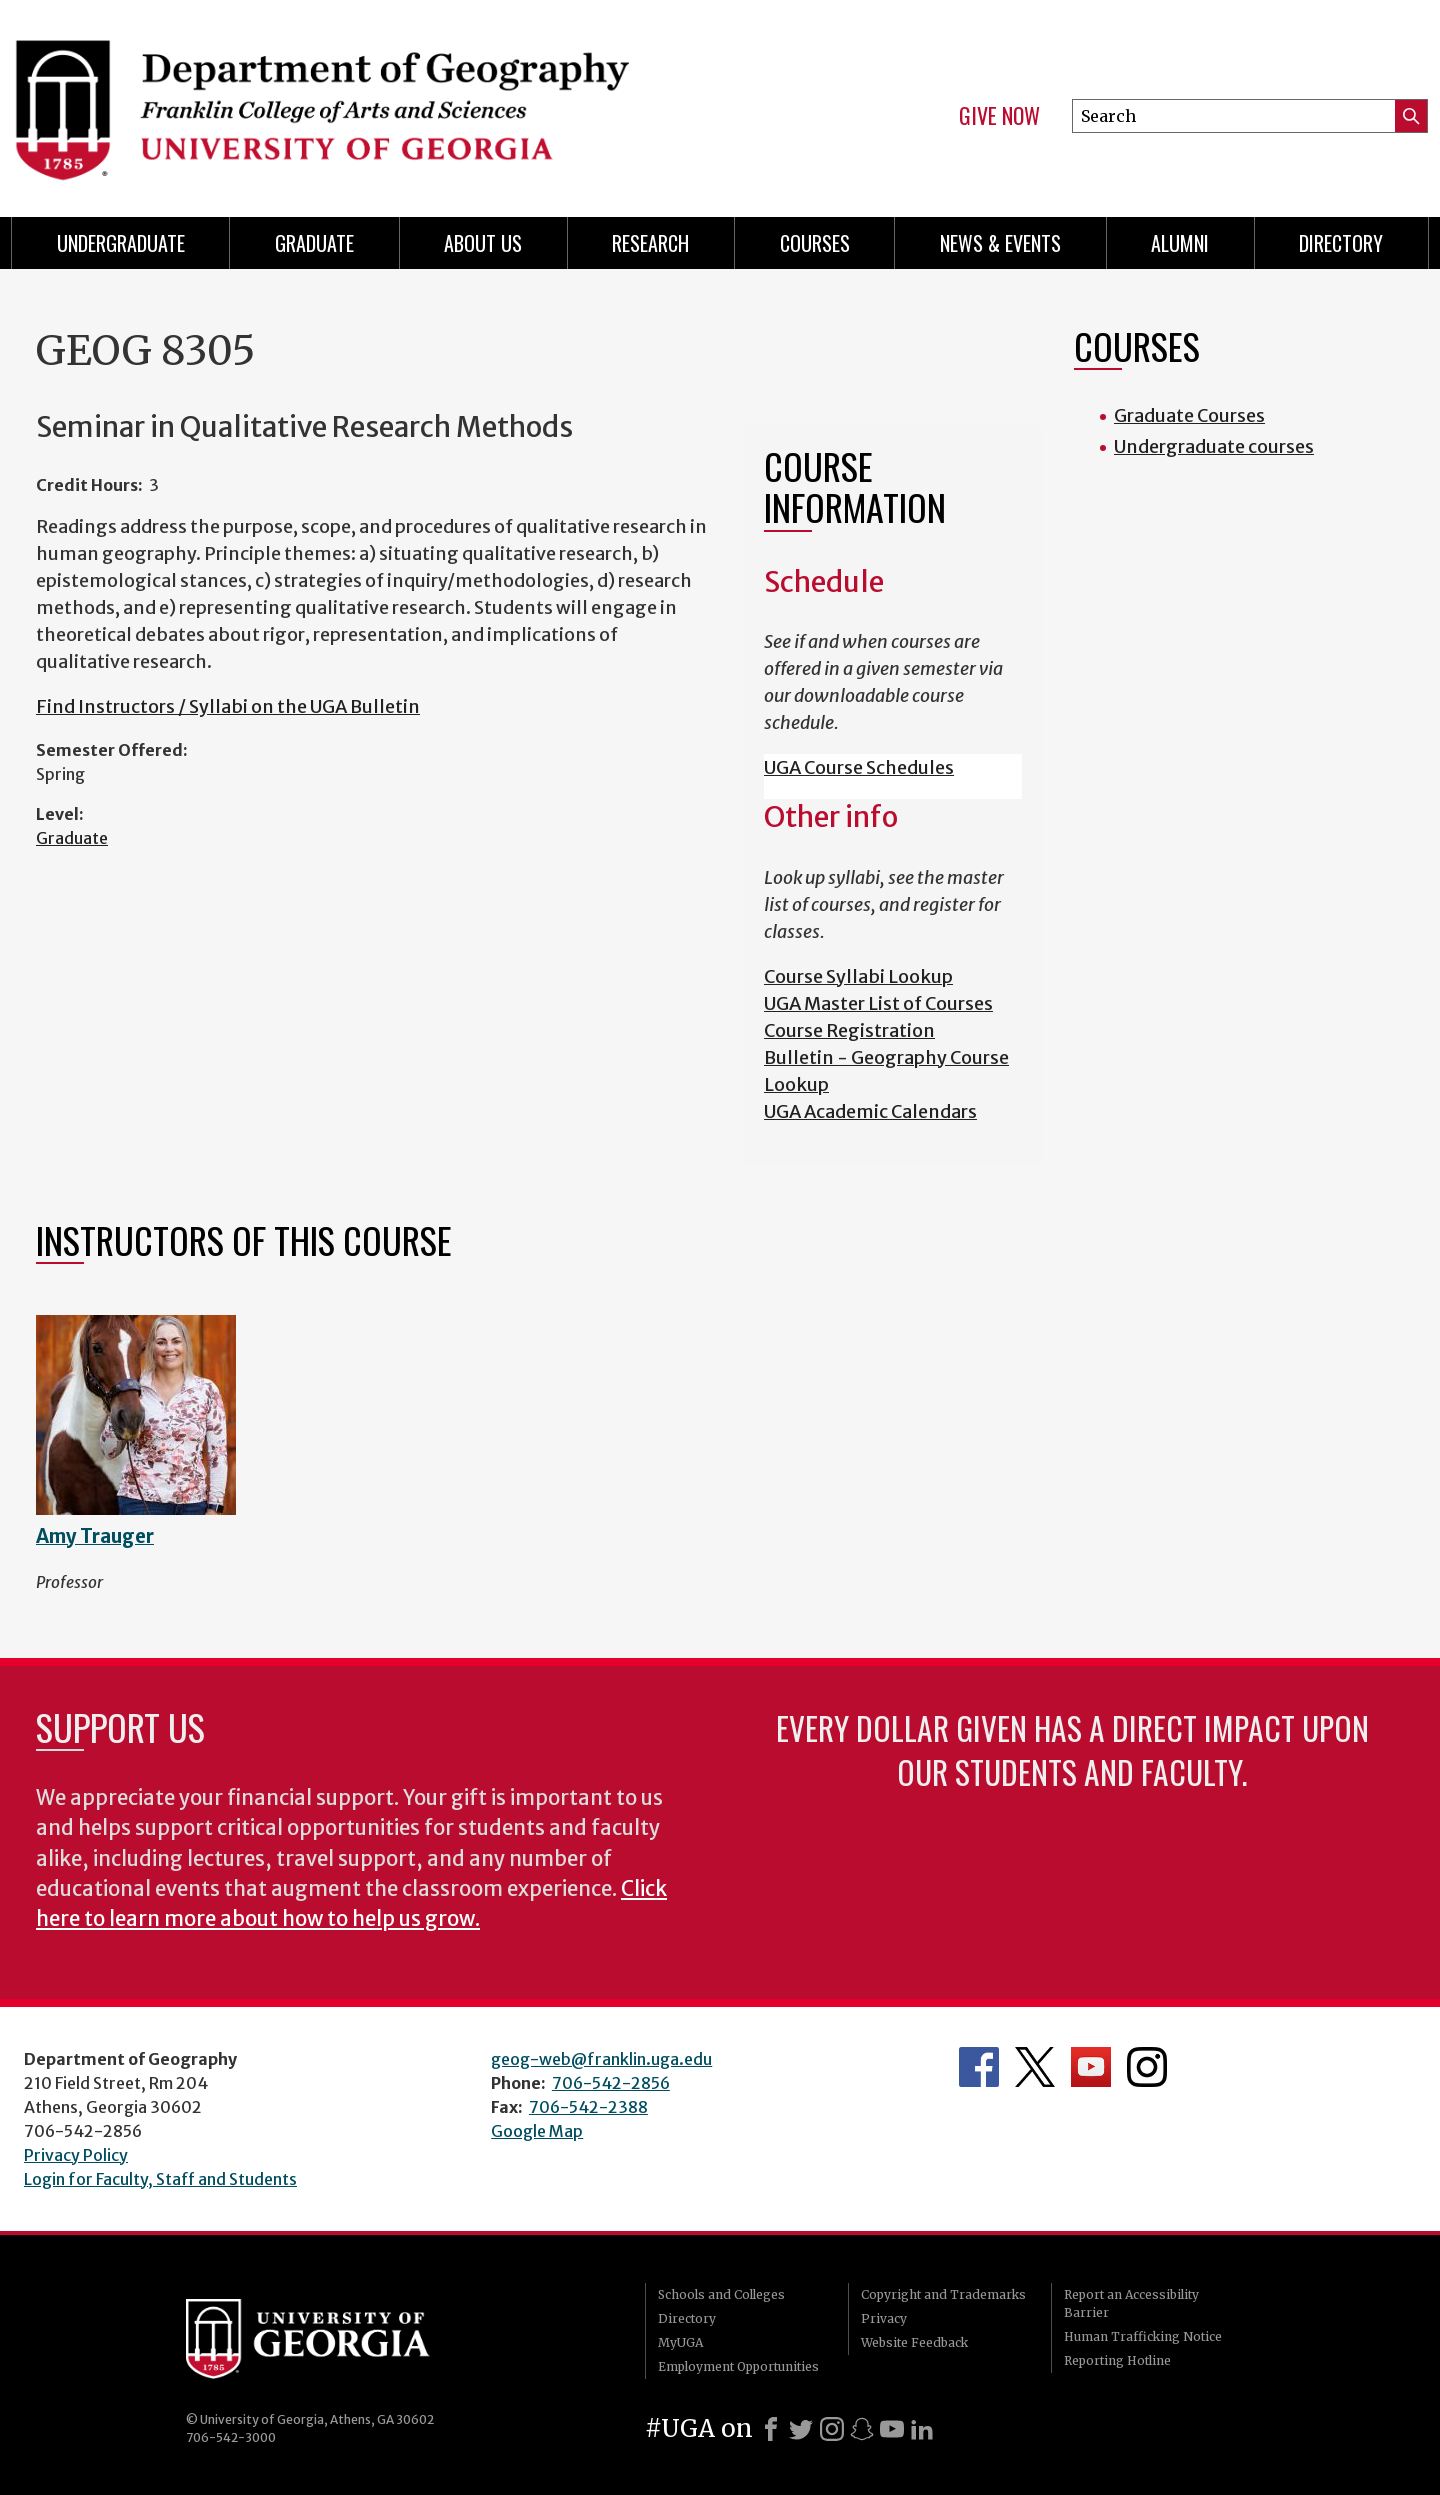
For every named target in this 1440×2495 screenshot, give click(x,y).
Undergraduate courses (1214, 446)
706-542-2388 (588, 2107)
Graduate (72, 838)
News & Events (1000, 243)
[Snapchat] (862, 2429)
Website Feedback (914, 2342)
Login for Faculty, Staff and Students (160, 2179)
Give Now (999, 116)
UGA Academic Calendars (870, 1111)
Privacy (884, 2318)
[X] (801, 2429)
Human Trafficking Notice (1143, 2336)
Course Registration (849, 1030)
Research (650, 243)
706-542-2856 (611, 2083)
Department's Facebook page (979, 2067)
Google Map (537, 2131)
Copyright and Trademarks (943, 2294)
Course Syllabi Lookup (858, 976)
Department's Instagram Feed (1147, 2067)
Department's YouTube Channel (1091, 2067)
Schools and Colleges (721, 2294)
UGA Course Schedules (859, 767)
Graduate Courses (1189, 415)
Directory (1341, 243)
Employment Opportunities (738, 2366)
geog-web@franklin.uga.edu (601, 2059)
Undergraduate (121, 243)
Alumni (1180, 243)
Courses (815, 243)
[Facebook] (771, 2429)
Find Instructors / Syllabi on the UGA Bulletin (228, 706)
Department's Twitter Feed (1035, 2067)
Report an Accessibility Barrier (1131, 2303)
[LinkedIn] (922, 2429)
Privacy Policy (76, 2155)
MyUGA (680, 2342)
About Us (483, 243)
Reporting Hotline (1117, 2360)
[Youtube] (892, 2429)
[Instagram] (832, 2429)
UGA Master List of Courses (878, 1003)
